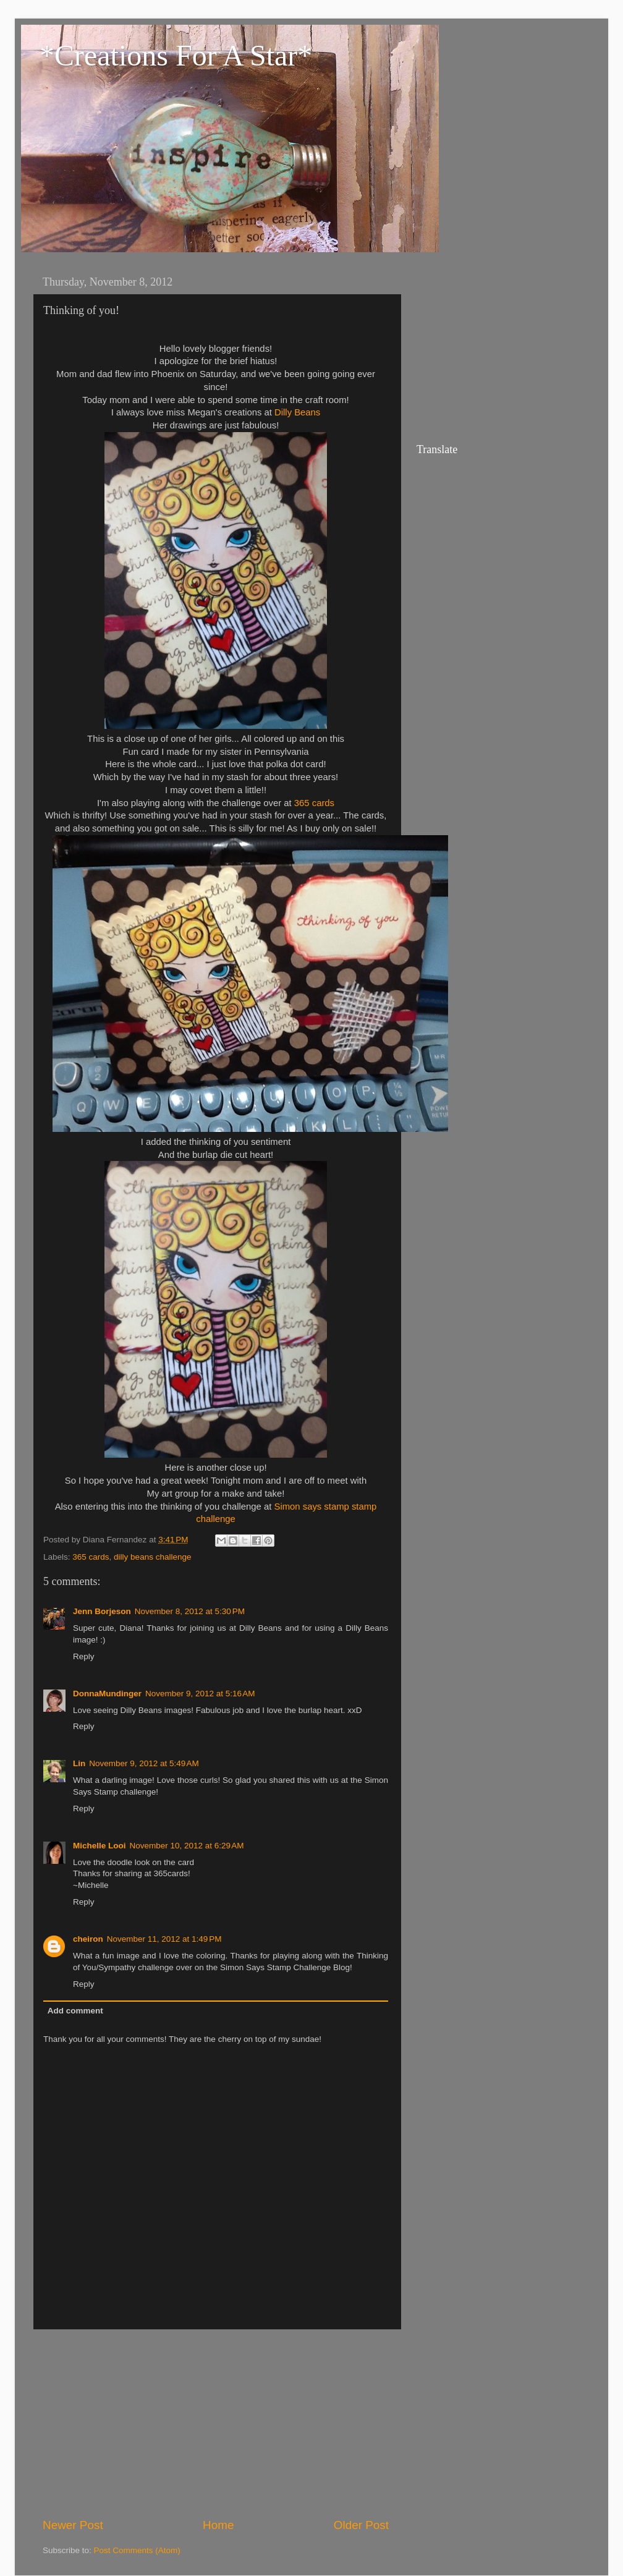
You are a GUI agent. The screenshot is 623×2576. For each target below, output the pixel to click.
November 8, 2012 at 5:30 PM (190, 1611)
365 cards (314, 803)
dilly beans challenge (152, 1557)
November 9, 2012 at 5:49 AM (143, 1763)
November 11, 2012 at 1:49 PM (164, 1939)
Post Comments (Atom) (137, 2550)
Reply (84, 1656)
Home (218, 2525)
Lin (79, 1763)
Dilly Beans (297, 412)
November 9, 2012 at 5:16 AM (200, 1693)
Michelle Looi (99, 1845)
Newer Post (73, 2525)
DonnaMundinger (107, 1693)
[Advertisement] (215, 2423)
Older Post (361, 2525)
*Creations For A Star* (176, 55)
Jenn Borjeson (102, 1611)
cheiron (88, 1939)
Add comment (75, 2010)
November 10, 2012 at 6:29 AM (187, 1845)
